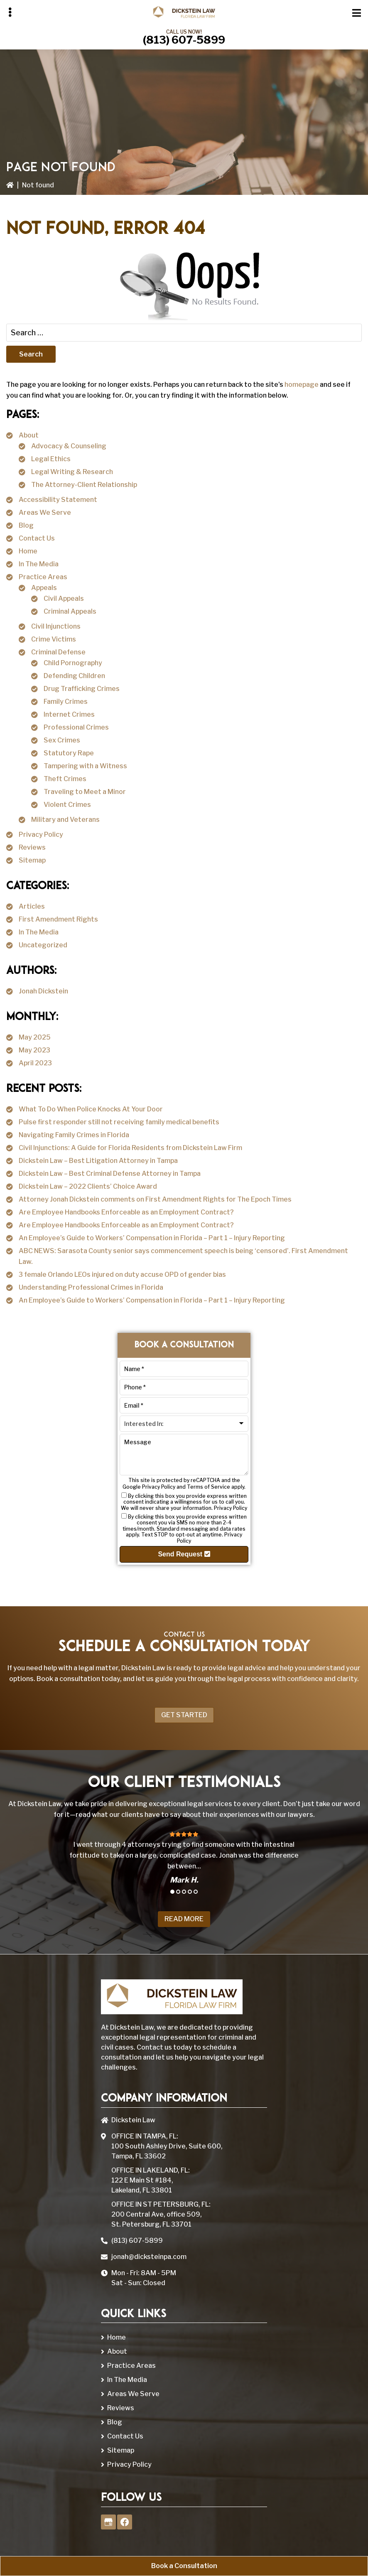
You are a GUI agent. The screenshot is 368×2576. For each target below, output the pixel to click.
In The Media (39, 564)
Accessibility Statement (58, 500)
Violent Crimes (67, 805)
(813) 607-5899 (184, 39)
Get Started (184, 1715)
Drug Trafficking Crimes (82, 689)
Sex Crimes (62, 740)
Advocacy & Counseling (68, 446)
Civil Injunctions (56, 626)
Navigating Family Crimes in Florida (74, 1135)
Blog (26, 525)
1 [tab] (172, 1892)
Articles (32, 906)
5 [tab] (196, 1892)
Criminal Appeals (70, 611)
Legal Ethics (51, 459)
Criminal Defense (58, 652)
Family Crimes (66, 701)
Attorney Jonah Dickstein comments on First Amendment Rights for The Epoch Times (155, 1199)
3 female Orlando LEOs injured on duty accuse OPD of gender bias (122, 1274)
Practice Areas (43, 577)
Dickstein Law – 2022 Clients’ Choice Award (88, 1186)
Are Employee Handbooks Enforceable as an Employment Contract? (126, 1212)
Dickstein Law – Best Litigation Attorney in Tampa (98, 1161)
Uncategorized (43, 945)
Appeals (44, 588)
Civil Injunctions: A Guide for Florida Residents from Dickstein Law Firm (130, 1148)
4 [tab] (190, 1892)
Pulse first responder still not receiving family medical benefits (119, 1122)
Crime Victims (53, 639)
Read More (184, 1919)
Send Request (184, 1554)
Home (28, 551)
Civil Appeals (64, 598)
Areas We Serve (45, 512)
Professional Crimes (76, 727)
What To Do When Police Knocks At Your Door (91, 1109)
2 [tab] (178, 1892)
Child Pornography (73, 663)
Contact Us (37, 538)
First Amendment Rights (58, 919)
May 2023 (34, 1050)
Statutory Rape (69, 753)
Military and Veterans (65, 819)
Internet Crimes (69, 714)
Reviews (32, 847)
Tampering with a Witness (85, 766)
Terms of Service (208, 1487)
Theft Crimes (65, 779)
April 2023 (35, 1063)
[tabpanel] (184, 1857)
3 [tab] (184, 1892)
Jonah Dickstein (43, 991)
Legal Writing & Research (72, 472)
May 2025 (35, 1037)
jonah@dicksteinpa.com (148, 2257)
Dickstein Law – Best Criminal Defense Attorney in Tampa (110, 1173)
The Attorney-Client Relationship (84, 485)
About (29, 435)
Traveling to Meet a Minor (85, 792)
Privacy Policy (41, 834)
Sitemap (32, 860)
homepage (302, 384)
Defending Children (74, 676)
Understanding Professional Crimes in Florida (91, 1287)
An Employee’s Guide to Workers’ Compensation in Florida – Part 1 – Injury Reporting (152, 1238)
